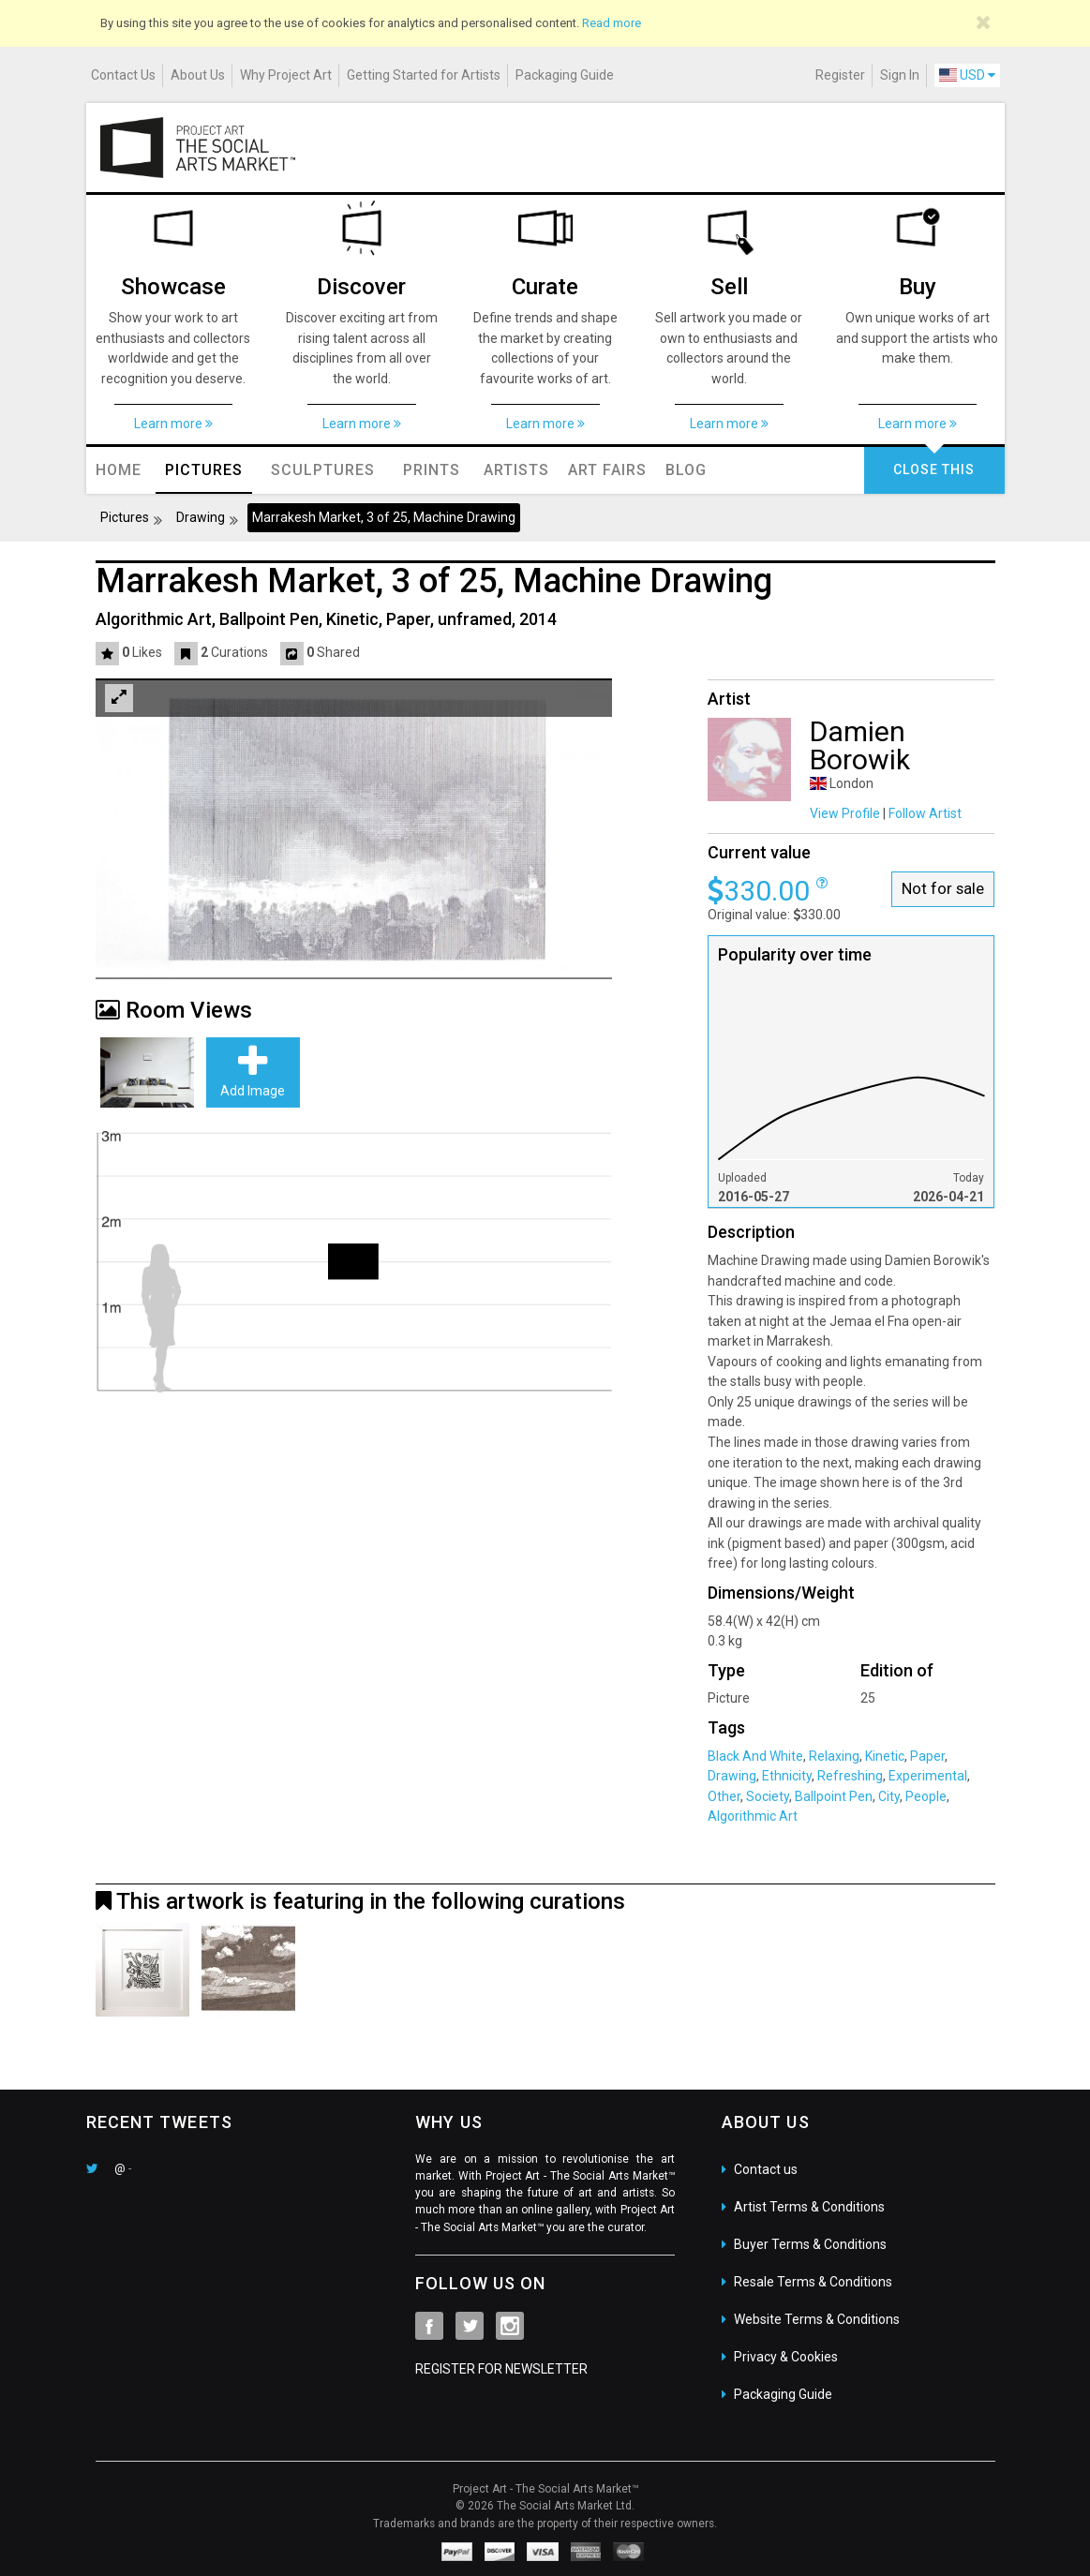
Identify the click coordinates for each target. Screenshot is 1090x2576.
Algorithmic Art (753, 1816)
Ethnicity (785, 1775)
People (925, 1796)
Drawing (200, 517)
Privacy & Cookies (786, 2356)
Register (840, 74)
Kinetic (883, 1756)
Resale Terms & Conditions (813, 2281)
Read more (611, 23)
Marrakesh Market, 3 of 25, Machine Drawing (383, 517)
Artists (516, 470)
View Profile (845, 813)
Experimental (926, 1775)
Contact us (766, 2169)
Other (724, 1796)
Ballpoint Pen (832, 1796)
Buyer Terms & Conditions (810, 2244)
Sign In (899, 74)
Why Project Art (286, 74)
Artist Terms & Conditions (809, 2206)
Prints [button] (431, 470)
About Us (198, 74)
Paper (926, 1756)
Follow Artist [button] (925, 813)
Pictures (124, 517)
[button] (109, 653)
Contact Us (123, 74)
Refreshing (848, 1775)
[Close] (984, 22)
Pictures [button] (204, 470)
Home (119, 470)
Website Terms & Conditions (817, 2319)
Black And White (755, 1756)
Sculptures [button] (323, 470)
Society (766, 1796)
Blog (686, 470)
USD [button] (967, 74)
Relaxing (832, 1756)
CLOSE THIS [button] (934, 469)
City (887, 1796)
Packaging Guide (564, 74)
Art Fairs (607, 470)
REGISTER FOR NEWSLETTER (501, 2368)
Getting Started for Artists (423, 74)
